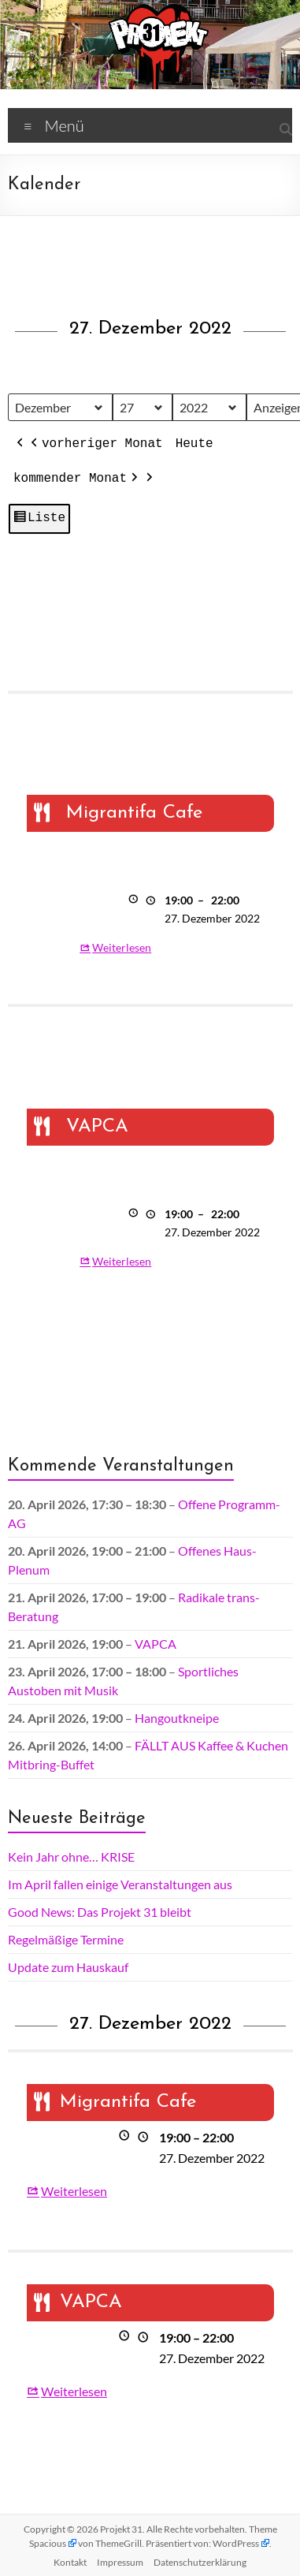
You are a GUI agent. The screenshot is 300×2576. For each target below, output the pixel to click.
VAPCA (155, 1643)
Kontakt (70, 2562)
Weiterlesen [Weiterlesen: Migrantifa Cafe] (121, 947)
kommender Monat (77, 479)
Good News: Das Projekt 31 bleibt (99, 1911)
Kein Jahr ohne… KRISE (71, 1856)
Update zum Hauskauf (68, 1966)
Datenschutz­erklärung (200, 2562)
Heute (194, 444)
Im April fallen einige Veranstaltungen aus (120, 1884)
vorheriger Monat (95, 445)
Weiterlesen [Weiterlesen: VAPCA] (121, 1261)
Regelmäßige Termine (66, 1939)
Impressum (120, 2562)
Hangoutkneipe (177, 1717)
